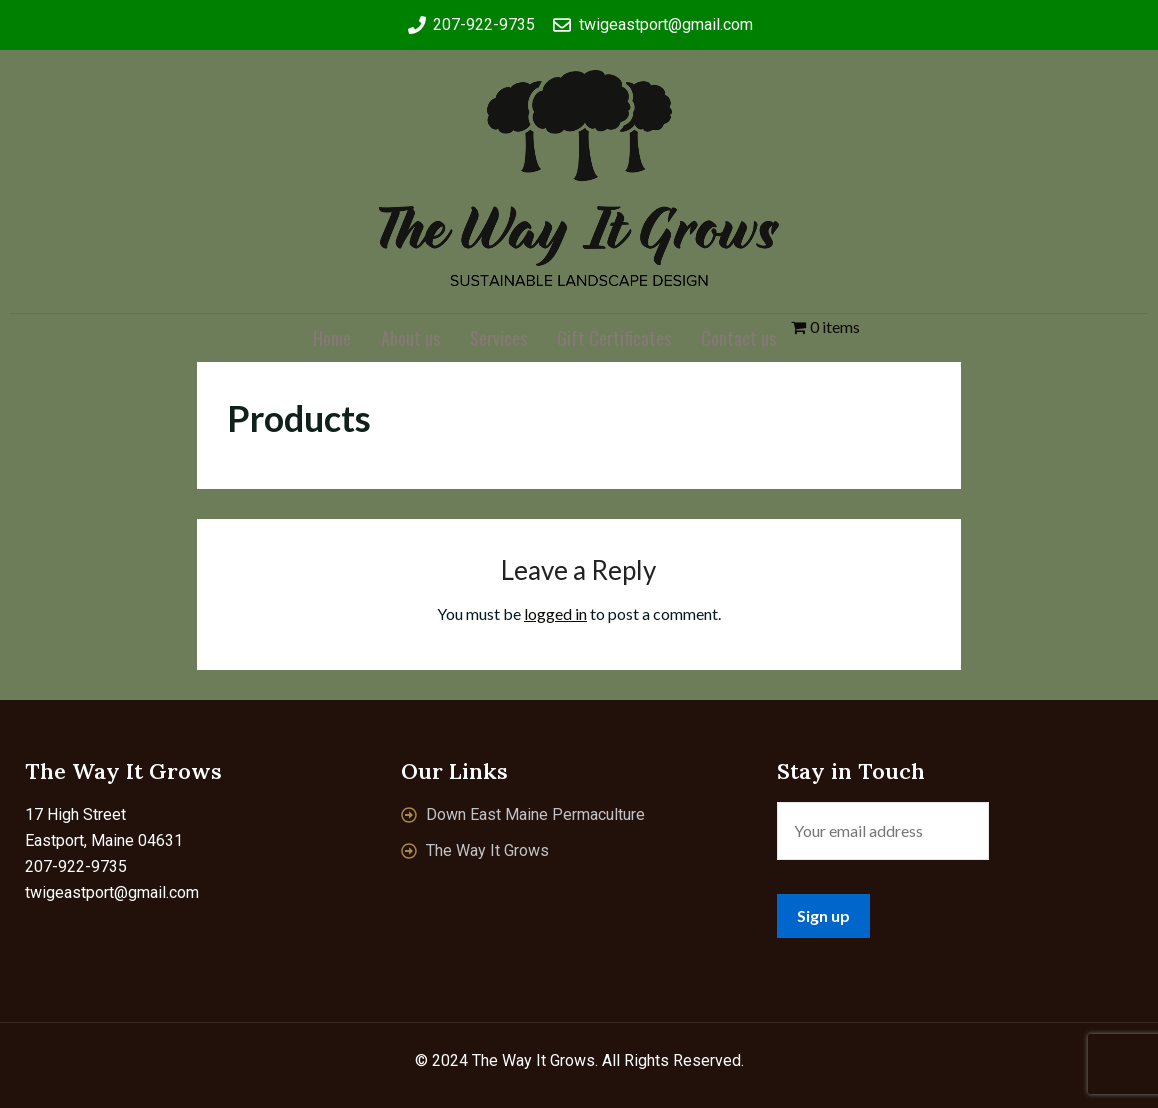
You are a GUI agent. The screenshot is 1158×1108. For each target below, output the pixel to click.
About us (410, 338)
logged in (555, 613)
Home (332, 338)
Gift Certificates (614, 338)
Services (498, 338)
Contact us (738, 338)
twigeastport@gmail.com (112, 892)
